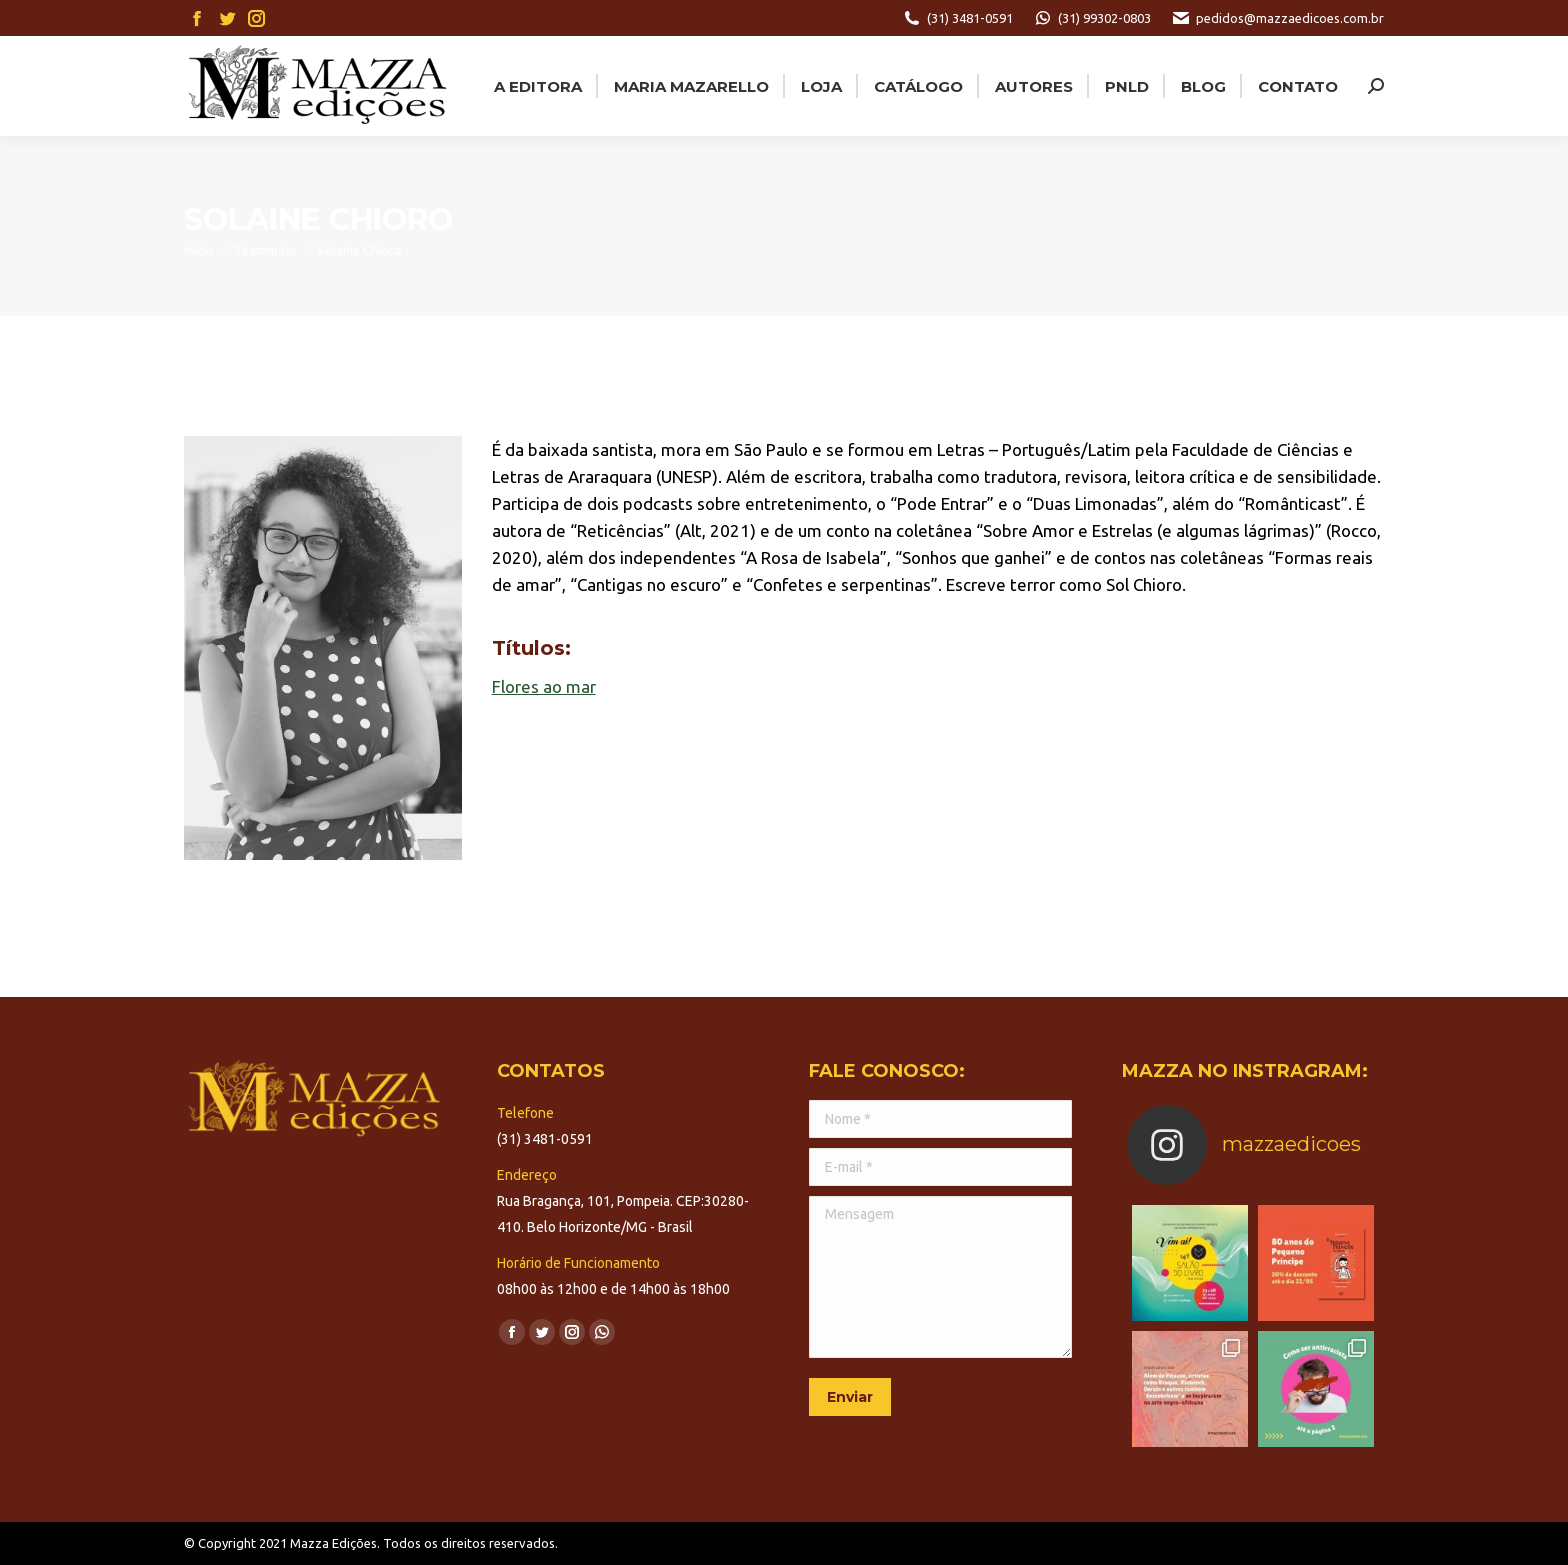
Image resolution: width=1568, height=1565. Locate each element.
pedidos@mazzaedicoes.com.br (1277, 18)
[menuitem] (536, 86)
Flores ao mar (544, 686)
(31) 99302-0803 (1092, 18)
